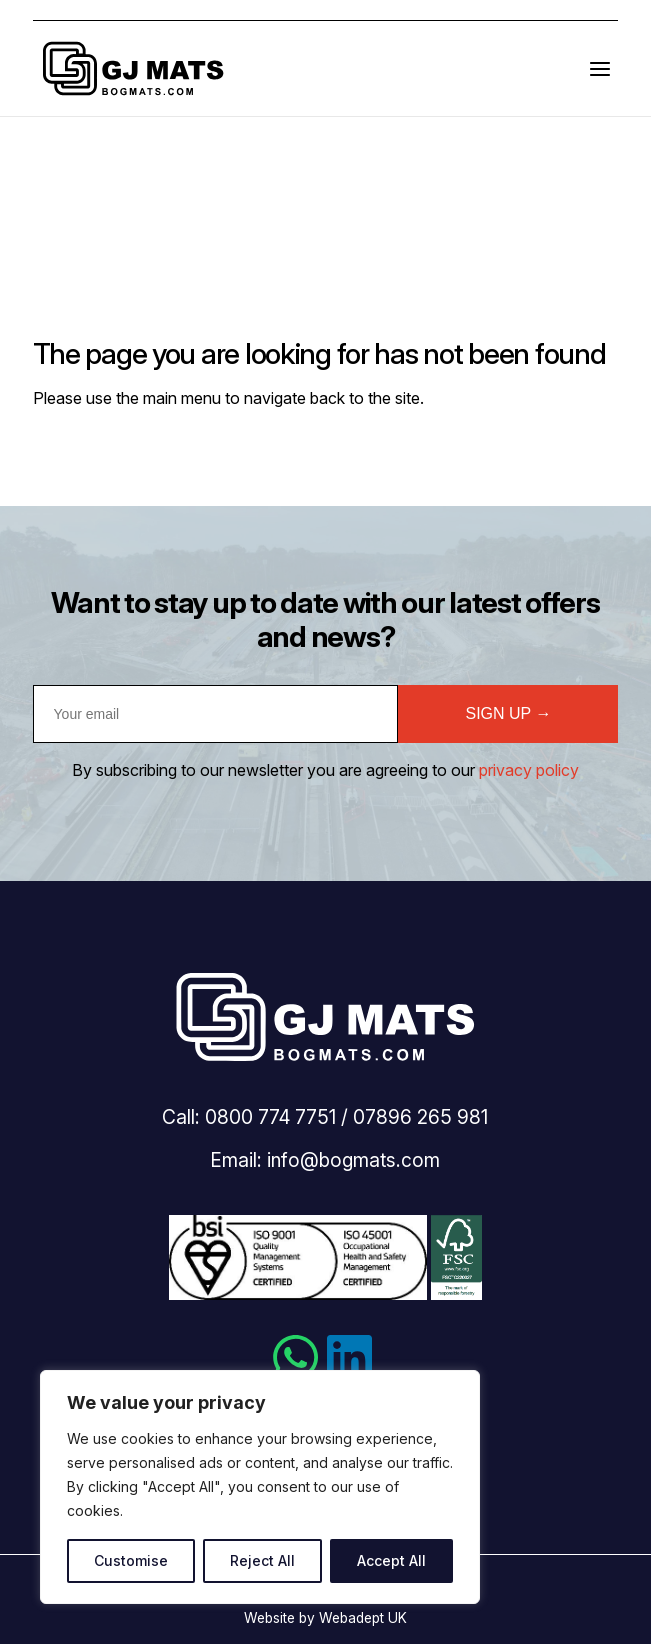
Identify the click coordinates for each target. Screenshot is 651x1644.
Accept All (391, 1560)
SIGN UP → (508, 713)
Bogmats (133, 68)
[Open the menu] (600, 68)
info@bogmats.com (353, 1160)
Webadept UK (363, 1618)
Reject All (262, 1560)
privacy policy (529, 770)
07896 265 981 (420, 1117)
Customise (131, 1560)
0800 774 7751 (270, 1117)
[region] (260, 1487)
